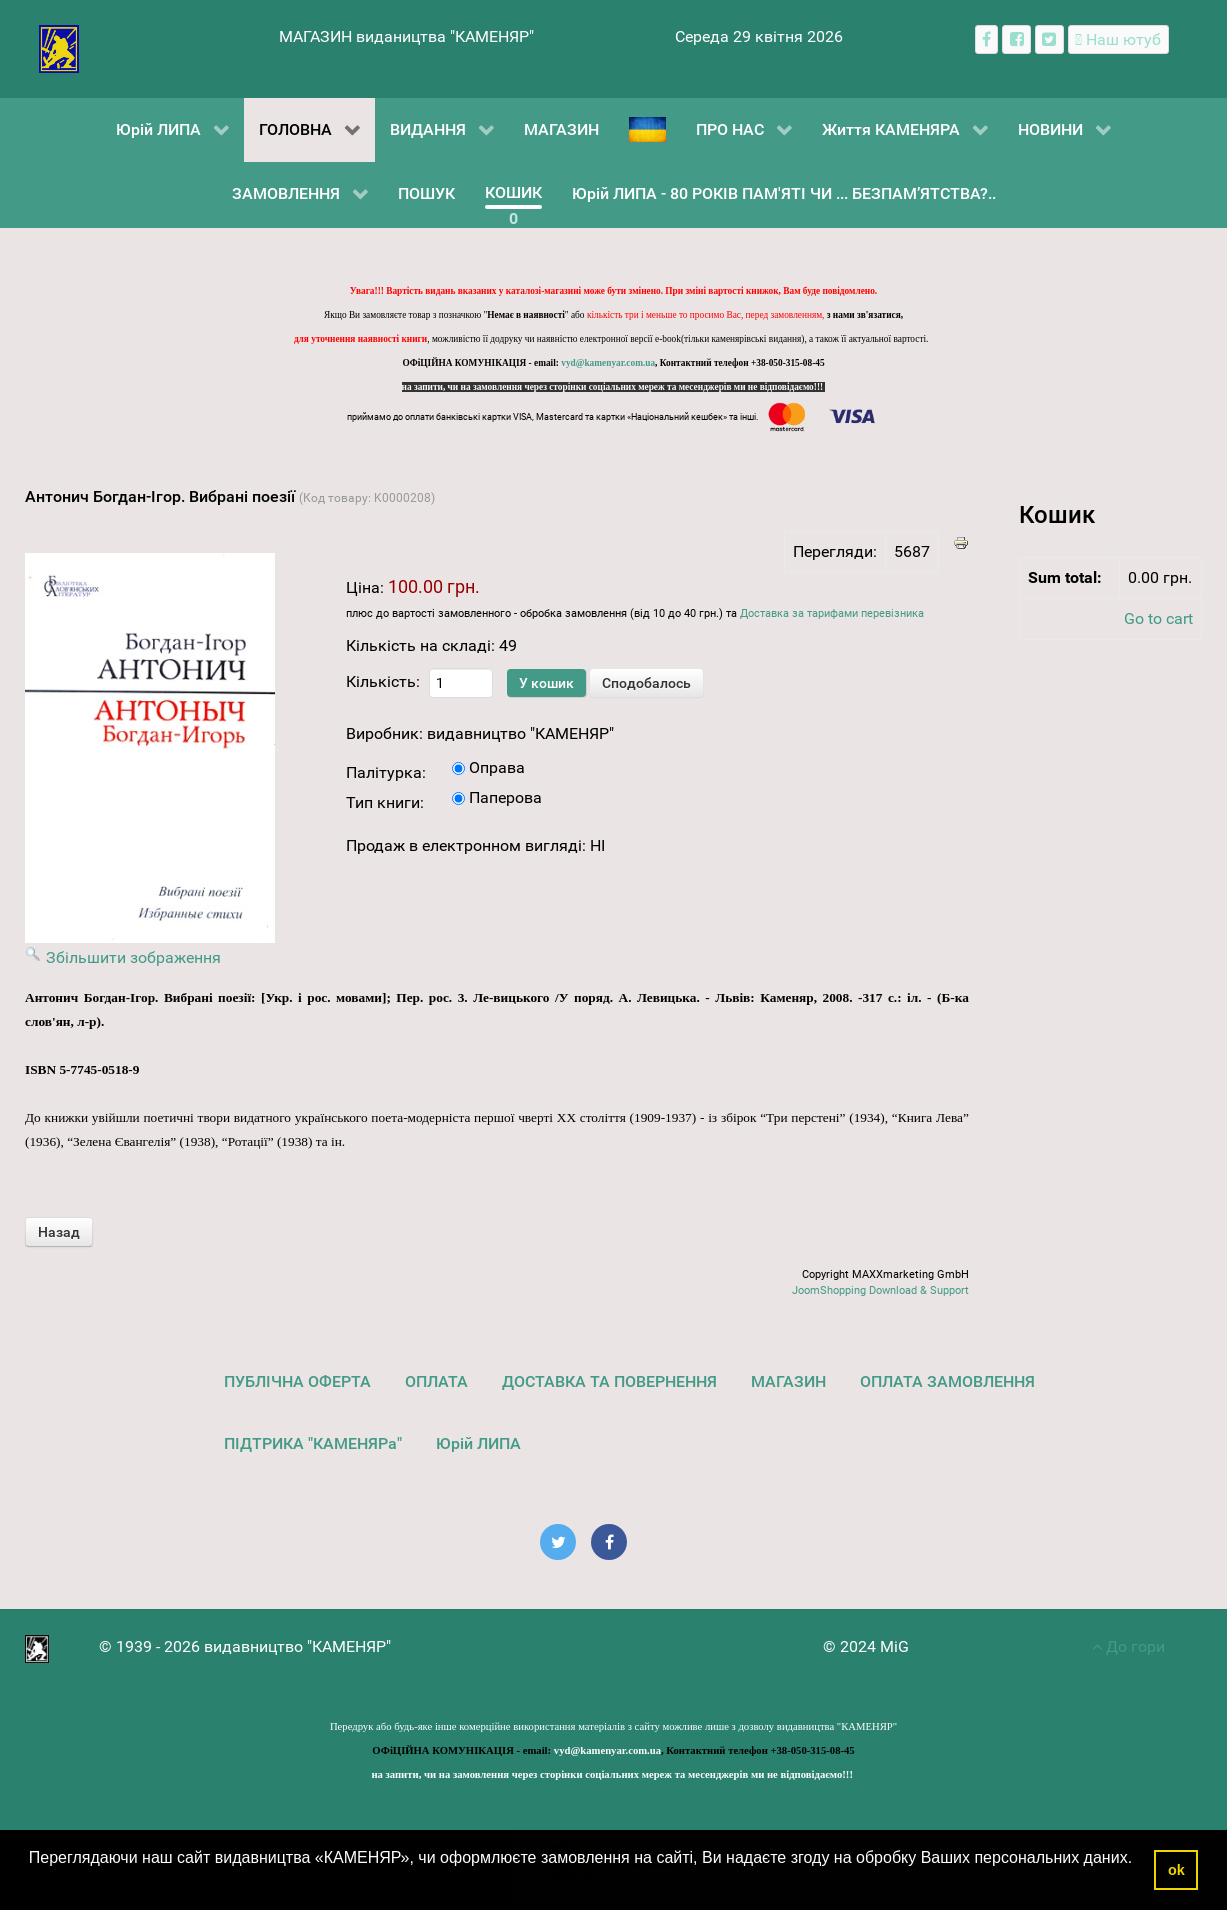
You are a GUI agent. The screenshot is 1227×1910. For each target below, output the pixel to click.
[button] (32, 1884)
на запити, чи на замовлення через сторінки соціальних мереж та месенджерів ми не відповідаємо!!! (614, 387)
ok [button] (1176, 1870)
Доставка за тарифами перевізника (832, 613)
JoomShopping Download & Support (880, 1290)
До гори (1128, 1646)
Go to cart (1158, 618)
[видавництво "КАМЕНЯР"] (59, 47)
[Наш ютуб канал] (1118, 39)
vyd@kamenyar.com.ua (608, 363)
